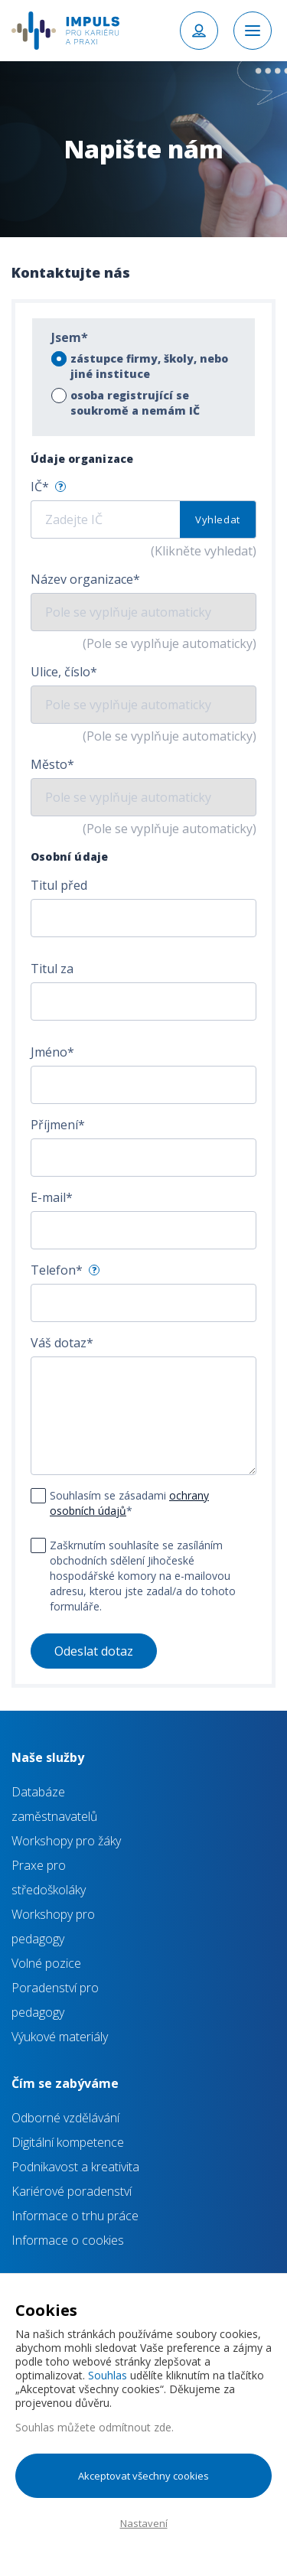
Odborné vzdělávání (65, 2117)
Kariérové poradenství (71, 2191)
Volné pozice (46, 1963)
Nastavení (144, 2523)
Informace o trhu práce (75, 2215)
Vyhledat (217, 519)
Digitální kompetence (67, 2142)
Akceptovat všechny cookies (143, 2476)
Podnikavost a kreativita (75, 2166)
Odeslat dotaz (93, 1651)
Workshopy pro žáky (66, 1840)
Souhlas (107, 2375)
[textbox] (129, 919)
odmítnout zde (135, 2427)
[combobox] (143, 918)
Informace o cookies (67, 2240)
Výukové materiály (59, 2036)
